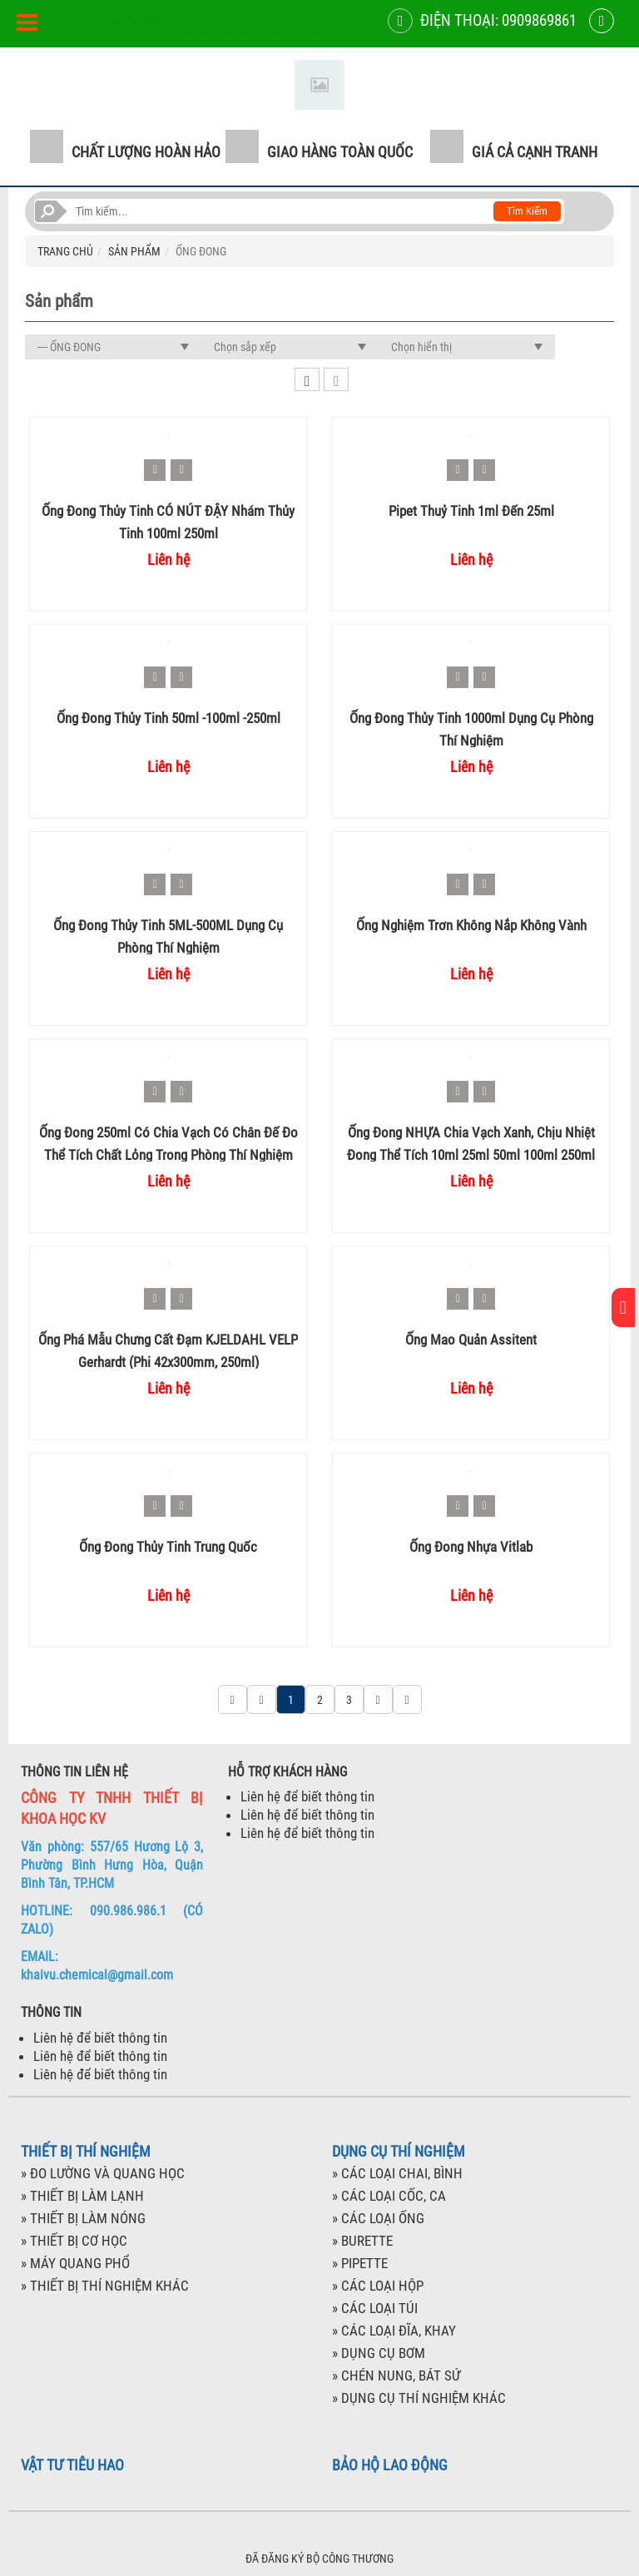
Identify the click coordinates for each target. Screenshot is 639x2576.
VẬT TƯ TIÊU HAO (72, 2465)
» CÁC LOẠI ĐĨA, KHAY (394, 2330)
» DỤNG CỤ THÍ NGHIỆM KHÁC (419, 2398)
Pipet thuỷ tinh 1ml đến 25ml (471, 511)
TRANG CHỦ (65, 251)
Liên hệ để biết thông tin (307, 1796)
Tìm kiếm (527, 211)
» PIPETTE (360, 2263)
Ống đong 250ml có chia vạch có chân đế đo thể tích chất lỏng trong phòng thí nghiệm (168, 1143)
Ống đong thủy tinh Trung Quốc (168, 1546)
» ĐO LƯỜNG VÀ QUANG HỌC (103, 2173)
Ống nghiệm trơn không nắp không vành (471, 925)
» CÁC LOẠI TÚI (375, 2308)
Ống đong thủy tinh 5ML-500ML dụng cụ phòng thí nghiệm (168, 935)
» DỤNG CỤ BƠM (378, 2353)
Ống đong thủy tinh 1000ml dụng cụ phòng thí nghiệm (471, 728)
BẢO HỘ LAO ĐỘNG (390, 2465)
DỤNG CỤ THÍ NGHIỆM (398, 2151)
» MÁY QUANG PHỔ (75, 2263)
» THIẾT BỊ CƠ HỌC (74, 2240)
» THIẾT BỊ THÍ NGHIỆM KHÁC (105, 2285)
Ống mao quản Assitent (471, 1339)
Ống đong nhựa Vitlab (470, 1546)
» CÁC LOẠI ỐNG (378, 2218)
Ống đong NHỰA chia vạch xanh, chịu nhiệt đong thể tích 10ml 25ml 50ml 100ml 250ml (471, 1143)
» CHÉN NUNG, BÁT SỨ (396, 2375)
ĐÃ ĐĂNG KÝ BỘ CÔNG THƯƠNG (319, 2558)
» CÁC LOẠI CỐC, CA (389, 2195)
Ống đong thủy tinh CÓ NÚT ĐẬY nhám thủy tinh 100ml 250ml (168, 521)
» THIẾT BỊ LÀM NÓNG (83, 2218)
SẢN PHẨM (134, 251)
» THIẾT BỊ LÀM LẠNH (82, 2195)
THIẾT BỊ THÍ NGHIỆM (86, 2151)
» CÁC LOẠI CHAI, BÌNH (397, 2173)
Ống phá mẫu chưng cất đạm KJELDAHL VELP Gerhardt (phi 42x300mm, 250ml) (168, 1350)
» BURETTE (362, 2240)
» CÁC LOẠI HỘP (378, 2285)
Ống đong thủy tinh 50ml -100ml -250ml (168, 718)
